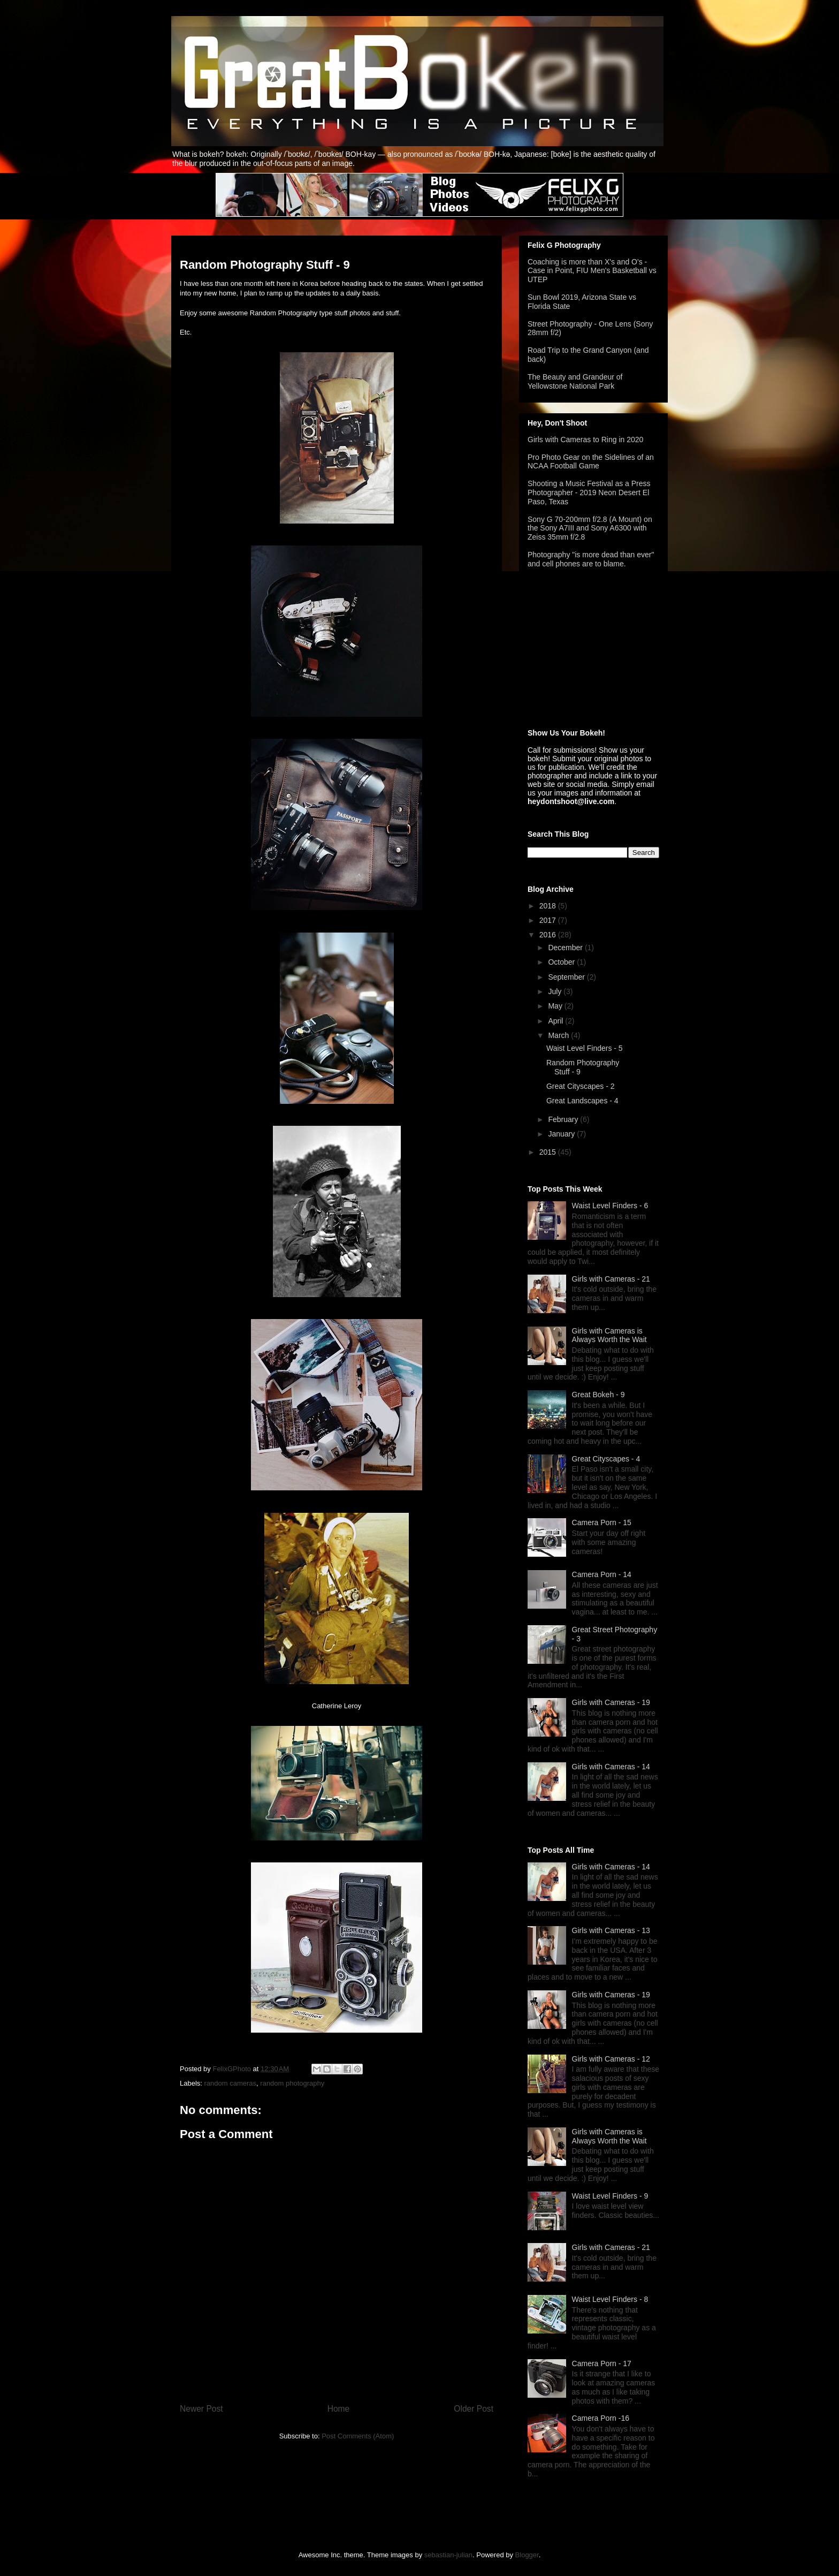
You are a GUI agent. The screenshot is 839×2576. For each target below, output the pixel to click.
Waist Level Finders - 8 (610, 2299)
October (562, 962)
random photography (292, 2083)
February (564, 1119)
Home (338, 2408)
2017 (548, 920)
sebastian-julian (448, 2555)
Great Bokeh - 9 (598, 1394)
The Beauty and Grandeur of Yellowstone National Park (575, 381)
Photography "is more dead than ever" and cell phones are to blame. (591, 559)
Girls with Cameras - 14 (611, 1766)
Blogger (527, 2555)
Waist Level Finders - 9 (610, 2196)
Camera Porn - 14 (601, 1574)
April (556, 1021)
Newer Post (201, 2408)
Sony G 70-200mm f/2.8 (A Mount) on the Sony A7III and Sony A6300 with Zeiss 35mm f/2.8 (590, 528)
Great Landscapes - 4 (582, 1100)
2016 (548, 934)
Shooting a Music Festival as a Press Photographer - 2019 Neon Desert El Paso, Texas (589, 492)
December (566, 947)
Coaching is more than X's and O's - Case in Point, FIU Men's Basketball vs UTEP (592, 270)
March (559, 1035)
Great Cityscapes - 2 (580, 1086)
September (567, 977)
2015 (548, 1152)
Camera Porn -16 (600, 2418)
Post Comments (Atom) (358, 2436)
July (555, 991)
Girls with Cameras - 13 (611, 1930)
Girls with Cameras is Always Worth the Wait (609, 1335)
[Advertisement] (581, 649)
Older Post (473, 2408)
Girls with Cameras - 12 (611, 2059)
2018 (548, 905)
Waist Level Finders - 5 (584, 1048)
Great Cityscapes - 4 (606, 1458)
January (562, 1134)
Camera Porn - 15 (601, 1522)
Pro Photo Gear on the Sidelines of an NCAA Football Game (591, 462)
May (556, 1006)
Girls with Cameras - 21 (611, 1279)
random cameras (230, 2083)
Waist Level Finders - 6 (610, 1205)
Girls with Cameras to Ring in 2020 (585, 439)
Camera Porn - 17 (601, 2363)
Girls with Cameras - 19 (611, 1702)
